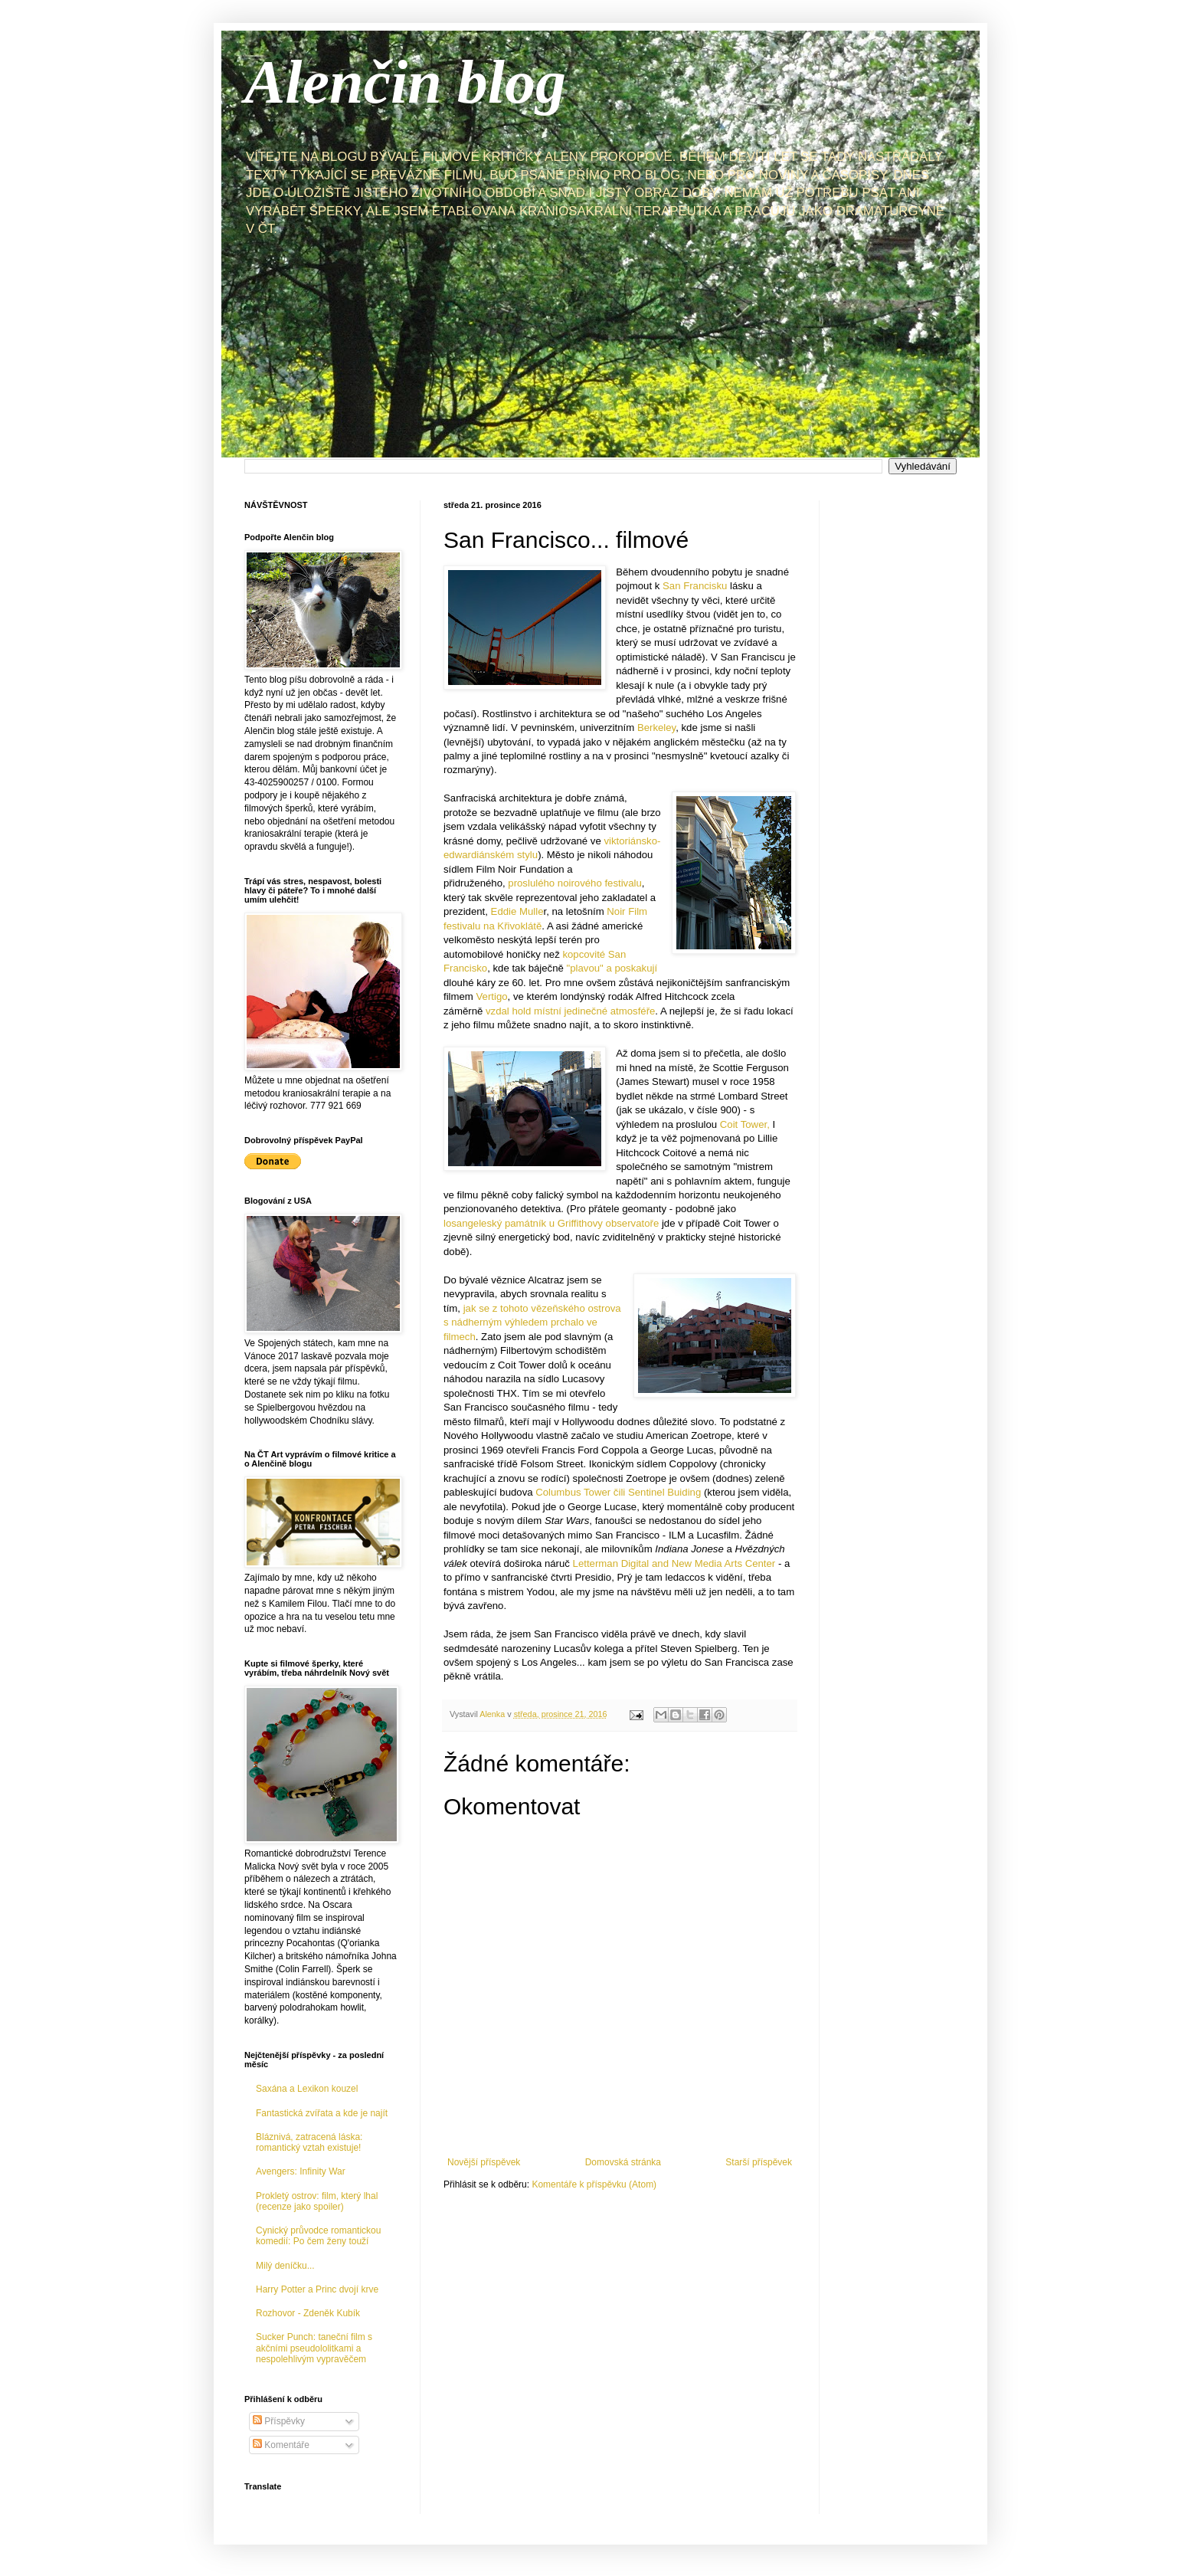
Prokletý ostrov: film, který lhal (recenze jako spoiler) (317, 2201)
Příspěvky (279, 2421)
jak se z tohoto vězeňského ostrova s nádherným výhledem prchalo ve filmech (532, 1322)
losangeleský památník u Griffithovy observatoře (551, 1223)
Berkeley (656, 727)
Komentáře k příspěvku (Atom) (594, 2184)
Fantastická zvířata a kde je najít (322, 2113)
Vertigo (492, 996)
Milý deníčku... (285, 2265)
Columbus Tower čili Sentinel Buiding (618, 1492)
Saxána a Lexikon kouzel (307, 2088)
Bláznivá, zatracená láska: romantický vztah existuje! (309, 2142)
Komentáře (281, 2445)
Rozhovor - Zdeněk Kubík (308, 2313)
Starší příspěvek (758, 2162)
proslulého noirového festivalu (574, 883)
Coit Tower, (745, 1124)
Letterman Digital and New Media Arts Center (674, 1563)
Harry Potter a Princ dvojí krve (317, 2289)
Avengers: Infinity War (300, 2171)
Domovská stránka (623, 2162)
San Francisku (695, 586)
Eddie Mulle (517, 911)
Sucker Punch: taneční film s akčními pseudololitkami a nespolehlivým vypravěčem (314, 2348)
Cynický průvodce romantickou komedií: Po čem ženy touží (318, 2236)
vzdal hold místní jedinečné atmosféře (570, 1011)
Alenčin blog (405, 82)
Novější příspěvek (483, 2162)
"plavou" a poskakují (612, 968)
